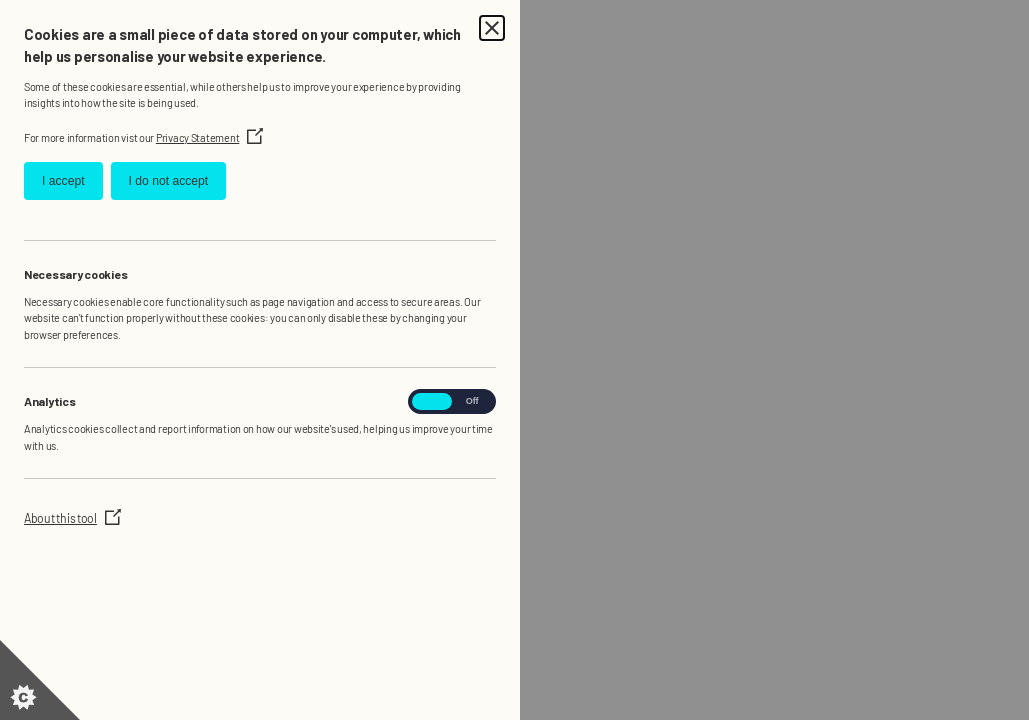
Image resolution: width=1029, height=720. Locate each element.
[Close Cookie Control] (492, 28)
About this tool (72, 518)
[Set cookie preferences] (40, 680)
